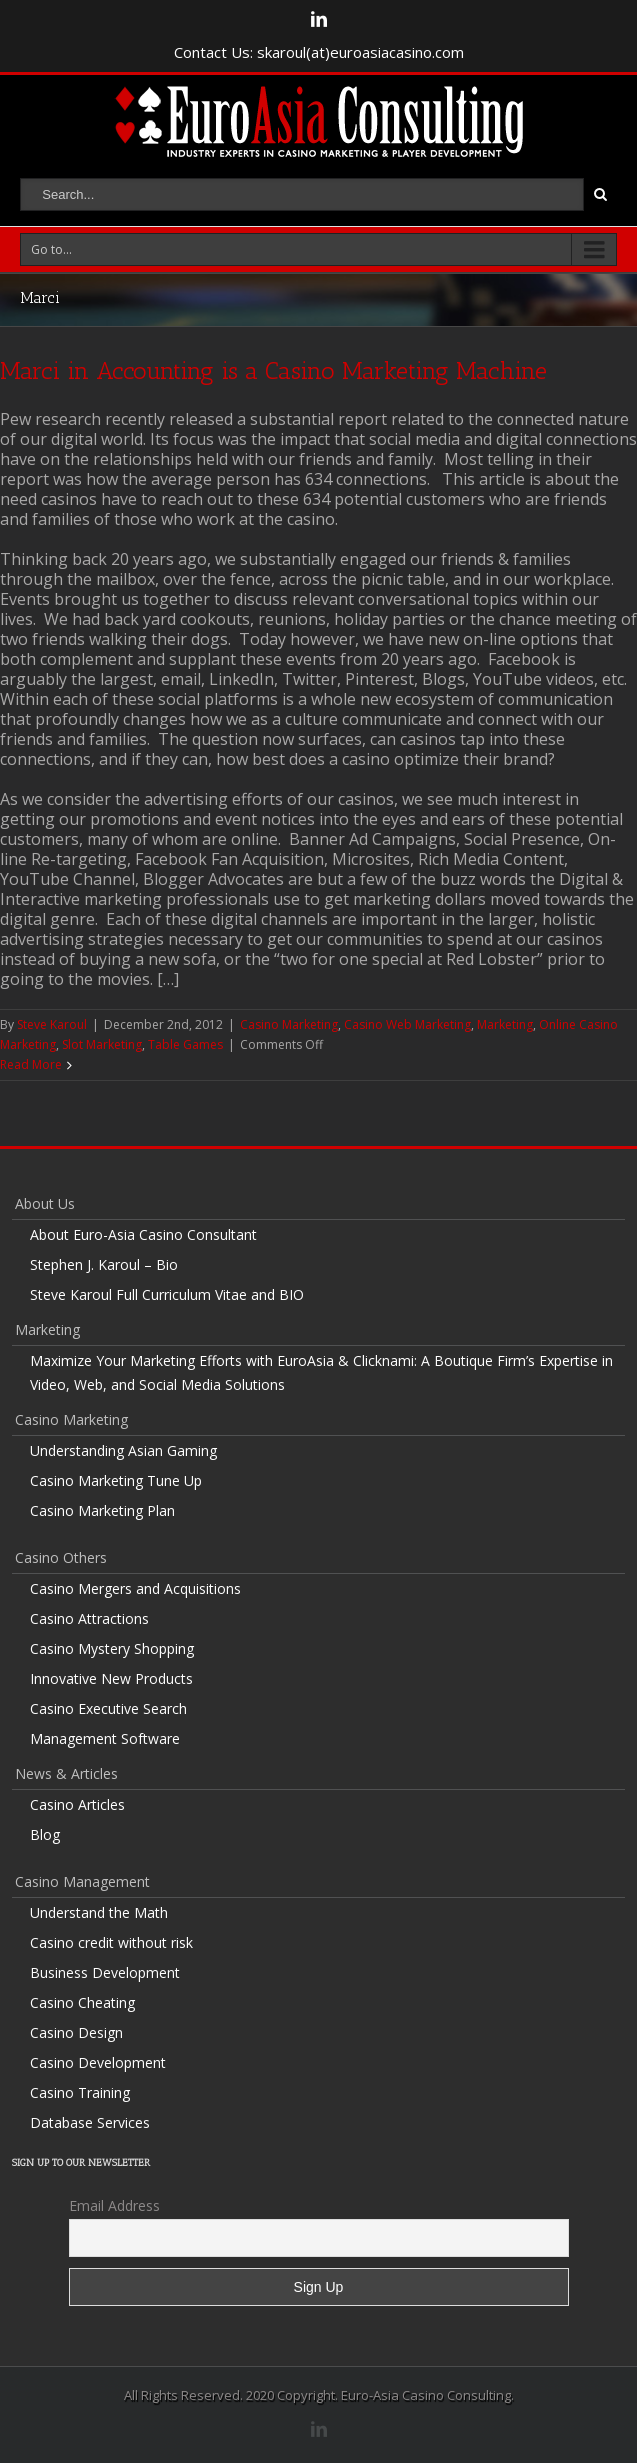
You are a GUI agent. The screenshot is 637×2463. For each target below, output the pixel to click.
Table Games (185, 1044)
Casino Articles (77, 1804)
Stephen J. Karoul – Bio (104, 1264)
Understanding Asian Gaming (123, 1450)
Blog (45, 1834)
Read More (31, 1064)
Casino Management (82, 1881)
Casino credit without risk (111, 1942)
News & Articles (66, 1773)
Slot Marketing (102, 1044)
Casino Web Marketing (407, 1024)
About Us (45, 1203)
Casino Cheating (82, 2002)
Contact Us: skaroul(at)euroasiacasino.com (319, 52)
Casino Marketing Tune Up (116, 1480)
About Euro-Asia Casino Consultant (143, 1234)
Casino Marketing (289, 1024)
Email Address (114, 2205)
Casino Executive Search (108, 1708)
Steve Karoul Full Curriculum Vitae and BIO (167, 1294)
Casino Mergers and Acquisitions (135, 1588)
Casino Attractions (89, 1618)
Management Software (105, 1738)
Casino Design (76, 2032)
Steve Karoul (52, 1024)
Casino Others (61, 1557)
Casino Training (80, 2092)
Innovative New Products (111, 1678)
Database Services (90, 2122)
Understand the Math (99, 1912)
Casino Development (98, 2062)
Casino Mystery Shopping (112, 1648)
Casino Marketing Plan (102, 1510)
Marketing (505, 1024)
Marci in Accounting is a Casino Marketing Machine (273, 370)
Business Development (105, 1972)
